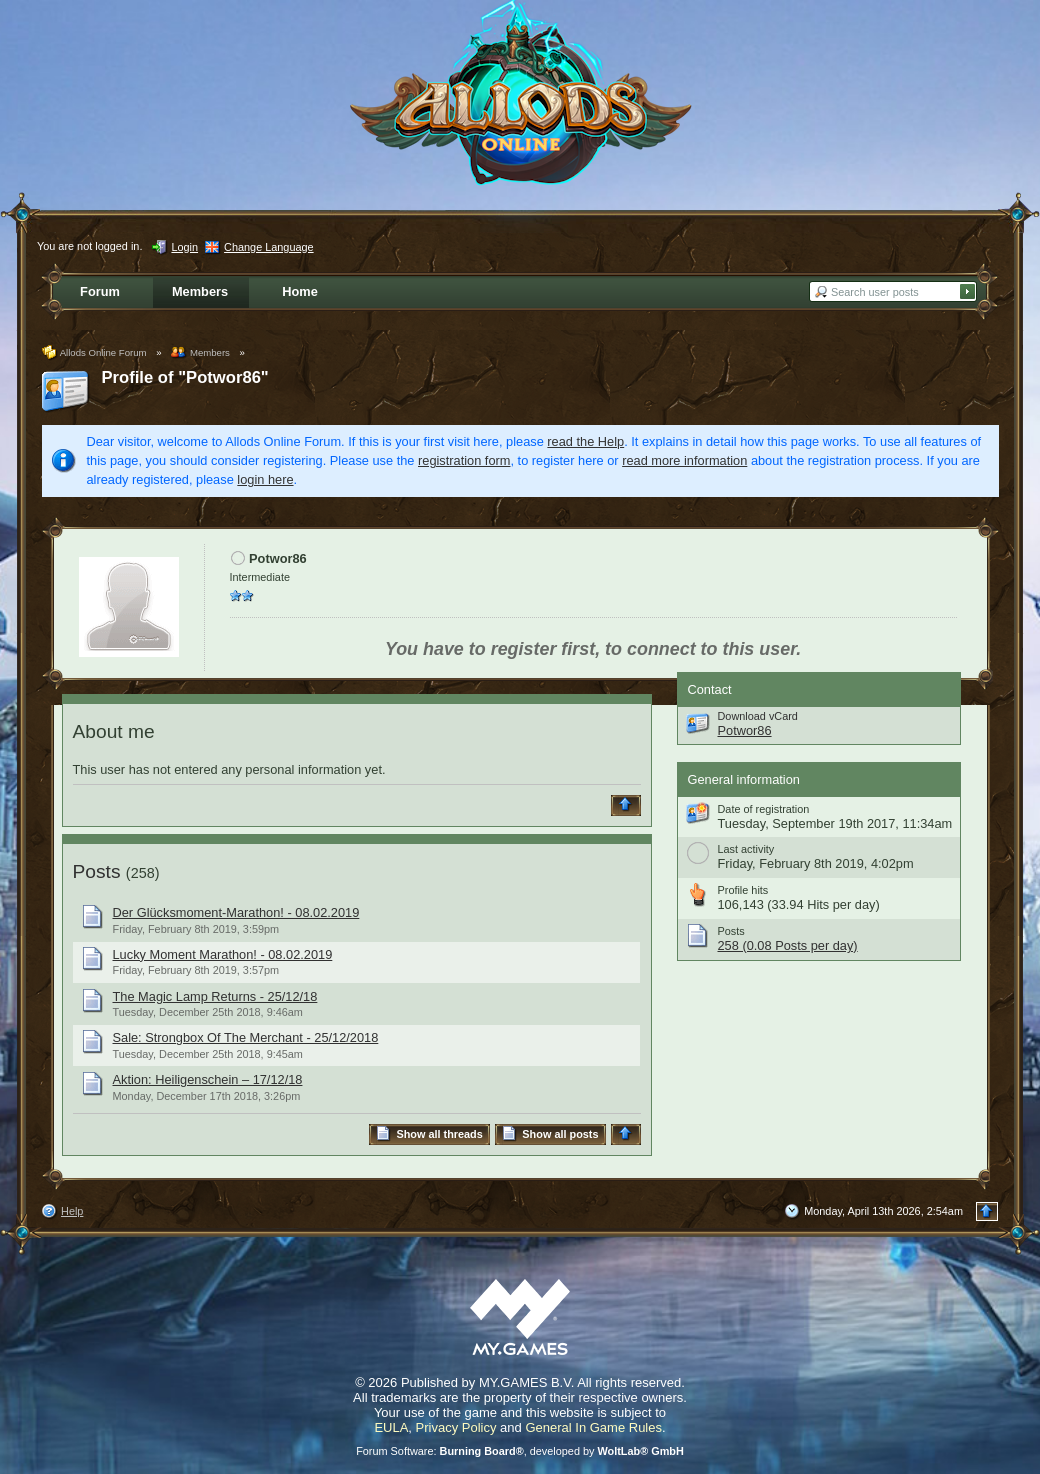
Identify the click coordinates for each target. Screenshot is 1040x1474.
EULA (391, 1427)
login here (265, 479)
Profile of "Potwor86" (185, 377)
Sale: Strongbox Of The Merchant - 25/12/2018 (246, 1037)
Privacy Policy (456, 1427)
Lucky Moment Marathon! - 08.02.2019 (223, 954)
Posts (97, 871)
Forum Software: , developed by (520, 1451)
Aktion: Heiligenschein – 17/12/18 (208, 1079)
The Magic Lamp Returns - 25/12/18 (215, 996)
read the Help (585, 441)
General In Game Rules (593, 1427)
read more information (684, 460)
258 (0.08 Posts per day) (788, 945)
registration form (464, 460)
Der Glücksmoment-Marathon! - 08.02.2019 (236, 912)
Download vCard (758, 716)
